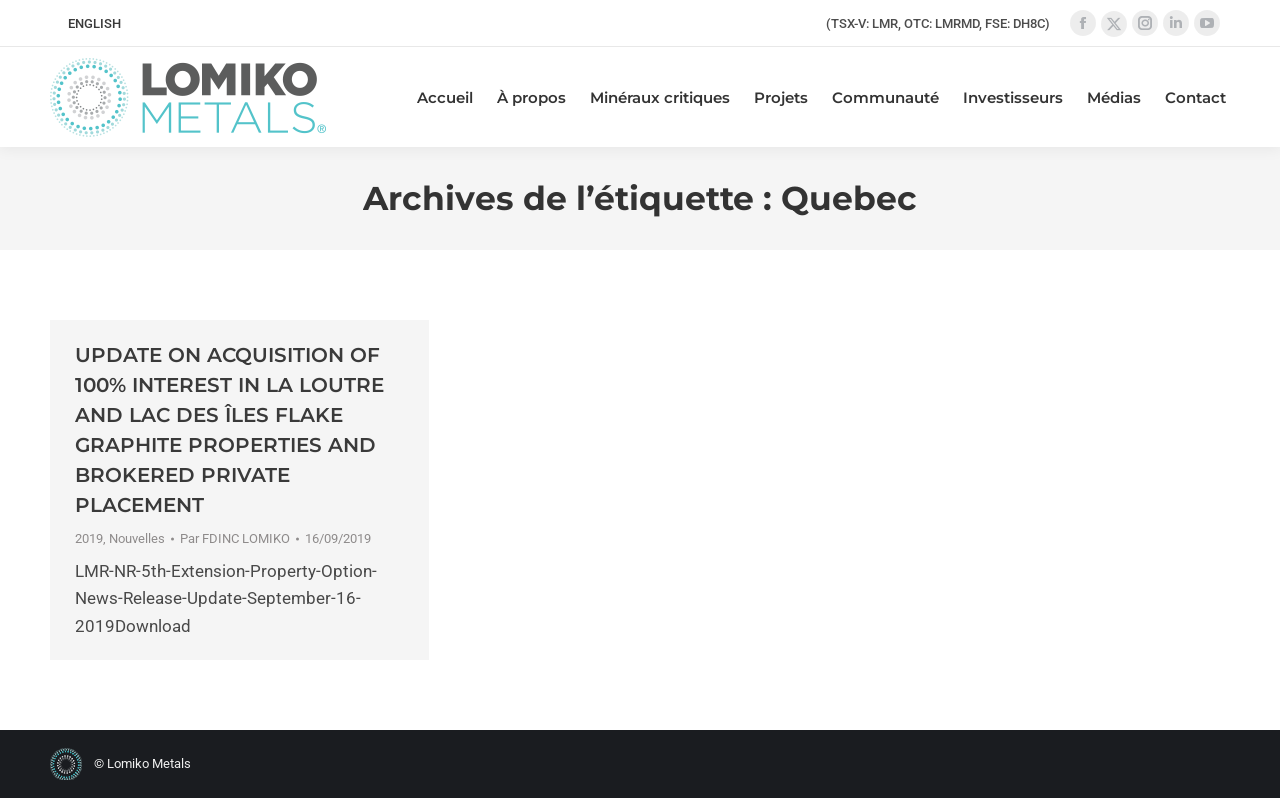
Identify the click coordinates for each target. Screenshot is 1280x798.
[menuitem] (94, 23)
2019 (89, 538)
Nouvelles (137, 538)
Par (235, 538)
